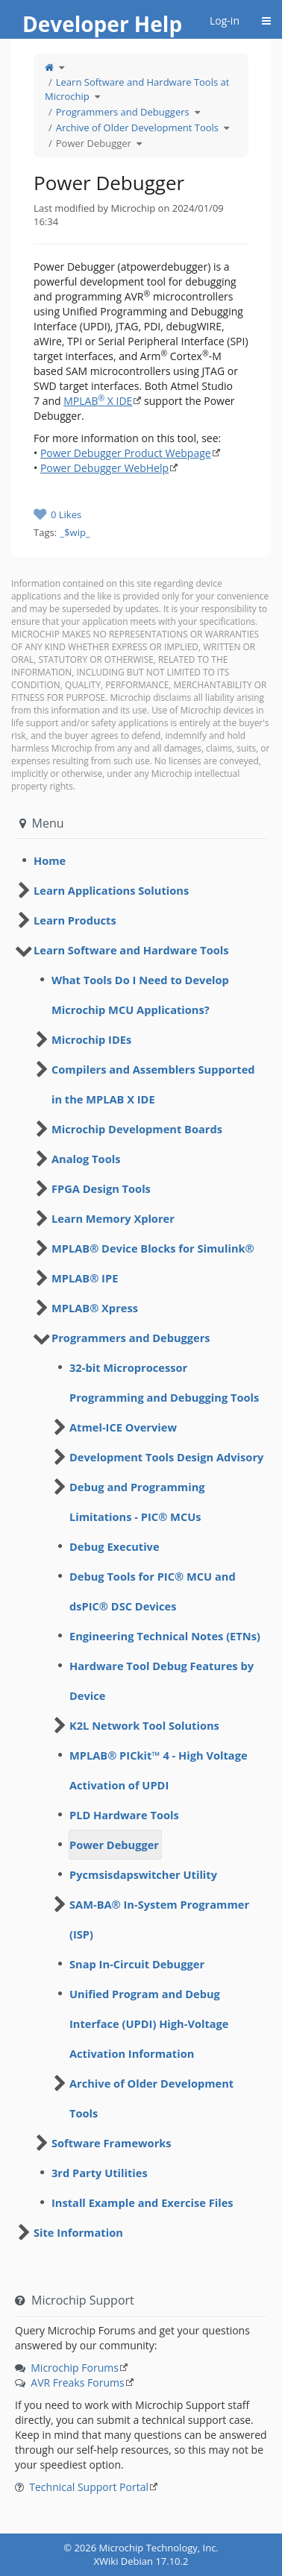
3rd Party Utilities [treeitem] (99, 2172)
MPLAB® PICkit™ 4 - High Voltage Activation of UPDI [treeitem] (158, 1770)
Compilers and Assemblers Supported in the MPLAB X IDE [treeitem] (153, 1084)
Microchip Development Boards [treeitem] (136, 1128)
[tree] (141, 860)
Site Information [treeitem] (78, 2232)
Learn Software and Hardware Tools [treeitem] (131, 949)
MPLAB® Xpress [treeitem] (94, 1307)
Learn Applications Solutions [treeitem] (111, 890)
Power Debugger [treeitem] (114, 1844)
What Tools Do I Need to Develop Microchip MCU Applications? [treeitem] (140, 994)
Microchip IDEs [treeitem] (91, 1039)
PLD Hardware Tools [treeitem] (124, 1814)
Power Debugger (93, 143)
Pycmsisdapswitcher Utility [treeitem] (143, 1874)
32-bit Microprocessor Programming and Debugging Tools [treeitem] (164, 1382)
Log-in (224, 20)
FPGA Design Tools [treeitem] (101, 1188)
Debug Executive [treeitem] (114, 1546)
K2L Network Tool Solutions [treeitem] (144, 1725)
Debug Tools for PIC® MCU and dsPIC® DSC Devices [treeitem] (152, 1591)
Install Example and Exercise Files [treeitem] (142, 2202)
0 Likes (66, 514)
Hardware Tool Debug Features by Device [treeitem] (161, 1680)
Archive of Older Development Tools (137, 127)
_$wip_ (75, 532)
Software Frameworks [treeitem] (111, 2142)
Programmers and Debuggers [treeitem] (130, 1337)
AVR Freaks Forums (77, 2382)
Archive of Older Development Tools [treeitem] (151, 2098)
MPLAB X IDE (97, 401)
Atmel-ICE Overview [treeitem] (123, 1427)
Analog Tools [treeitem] (85, 1158)
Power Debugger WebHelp (104, 468)
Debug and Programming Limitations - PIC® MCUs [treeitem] (137, 1501)
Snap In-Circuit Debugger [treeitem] (136, 1963)
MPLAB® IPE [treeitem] (84, 1277)
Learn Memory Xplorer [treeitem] (113, 1218)
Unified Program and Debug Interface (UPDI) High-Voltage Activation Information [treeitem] (149, 2023)
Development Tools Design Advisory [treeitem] (166, 1456)
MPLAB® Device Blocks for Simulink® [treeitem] (152, 1248)
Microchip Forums (75, 2368)
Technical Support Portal (88, 2487)
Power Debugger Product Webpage (125, 453)
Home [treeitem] (50, 860)
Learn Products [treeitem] (75, 920)
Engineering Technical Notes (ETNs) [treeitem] (164, 1635)
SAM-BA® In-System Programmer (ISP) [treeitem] (159, 1919)
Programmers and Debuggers (122, 112)
